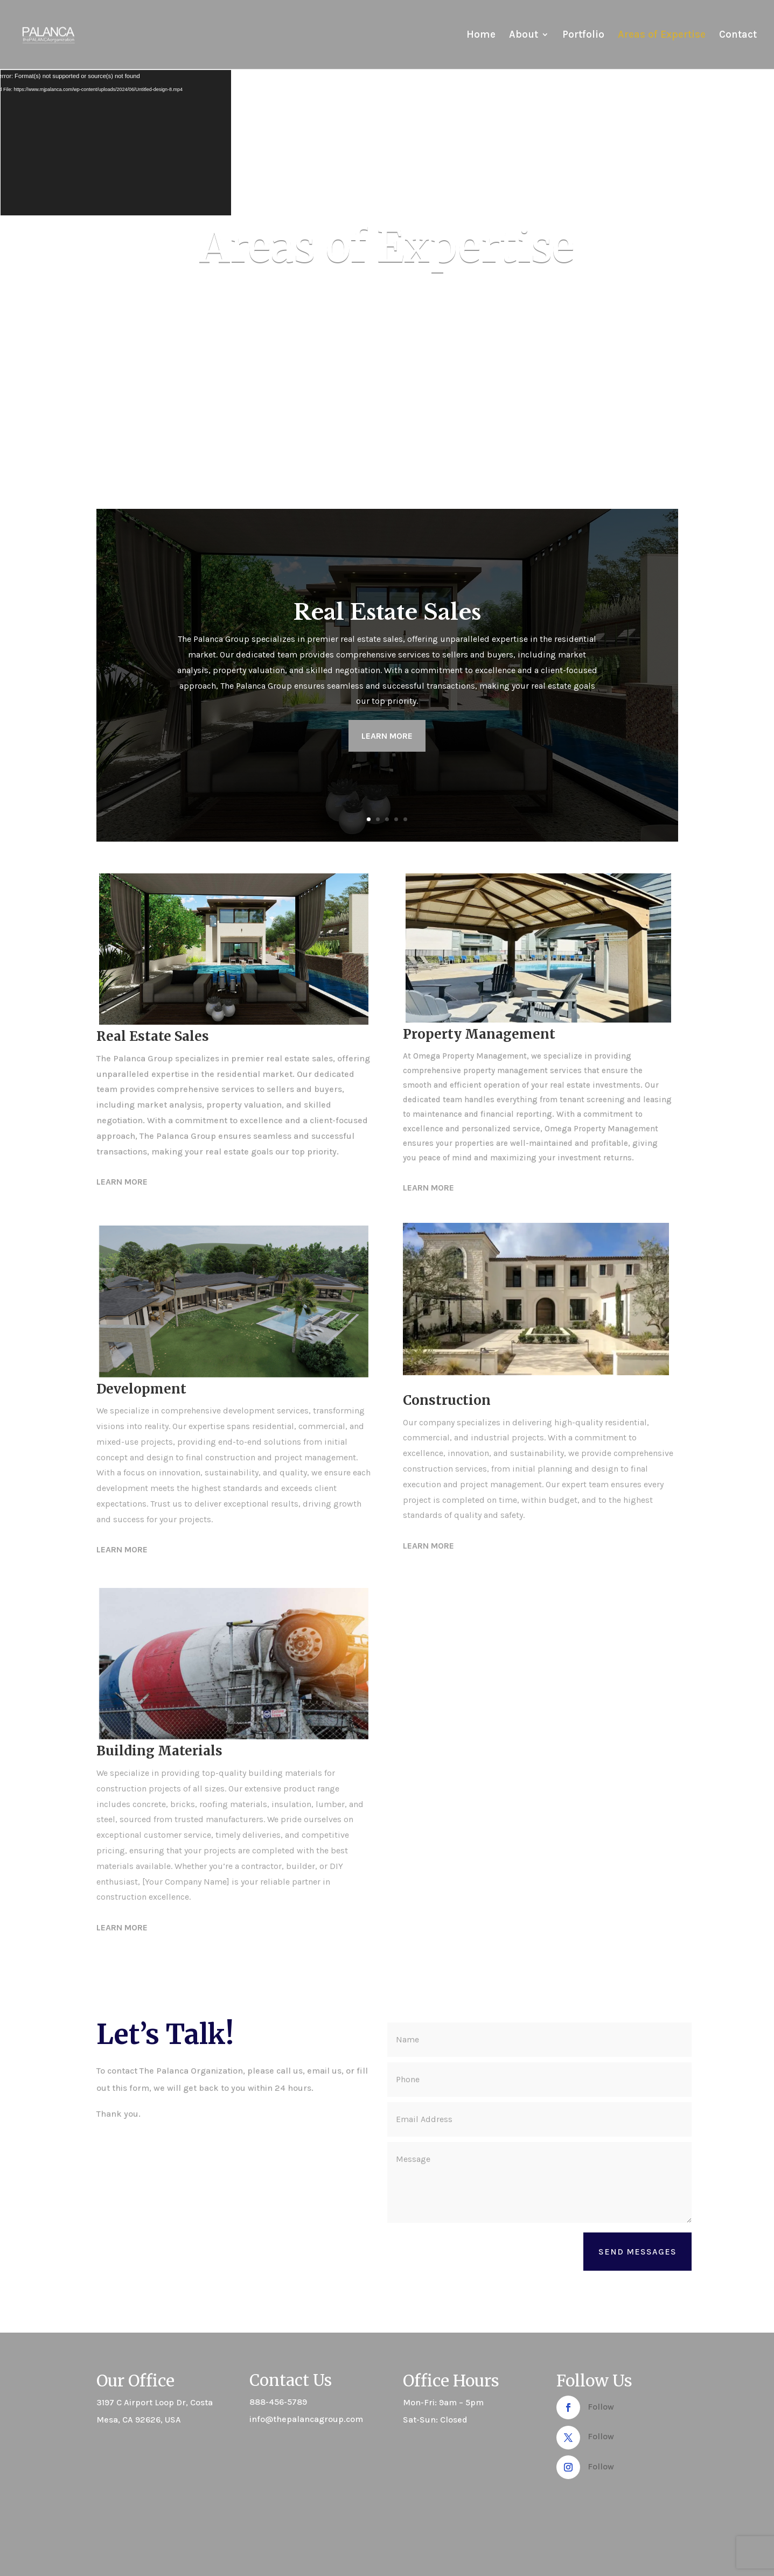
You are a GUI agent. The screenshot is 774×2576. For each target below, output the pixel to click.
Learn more (387, 736)
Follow (601, 2407)
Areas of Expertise (662, 35)
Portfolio (583, 35)
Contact (738, 35)
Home (481, 35)
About (523, 35)
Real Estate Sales (387, 612)
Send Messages (637, 2251)
